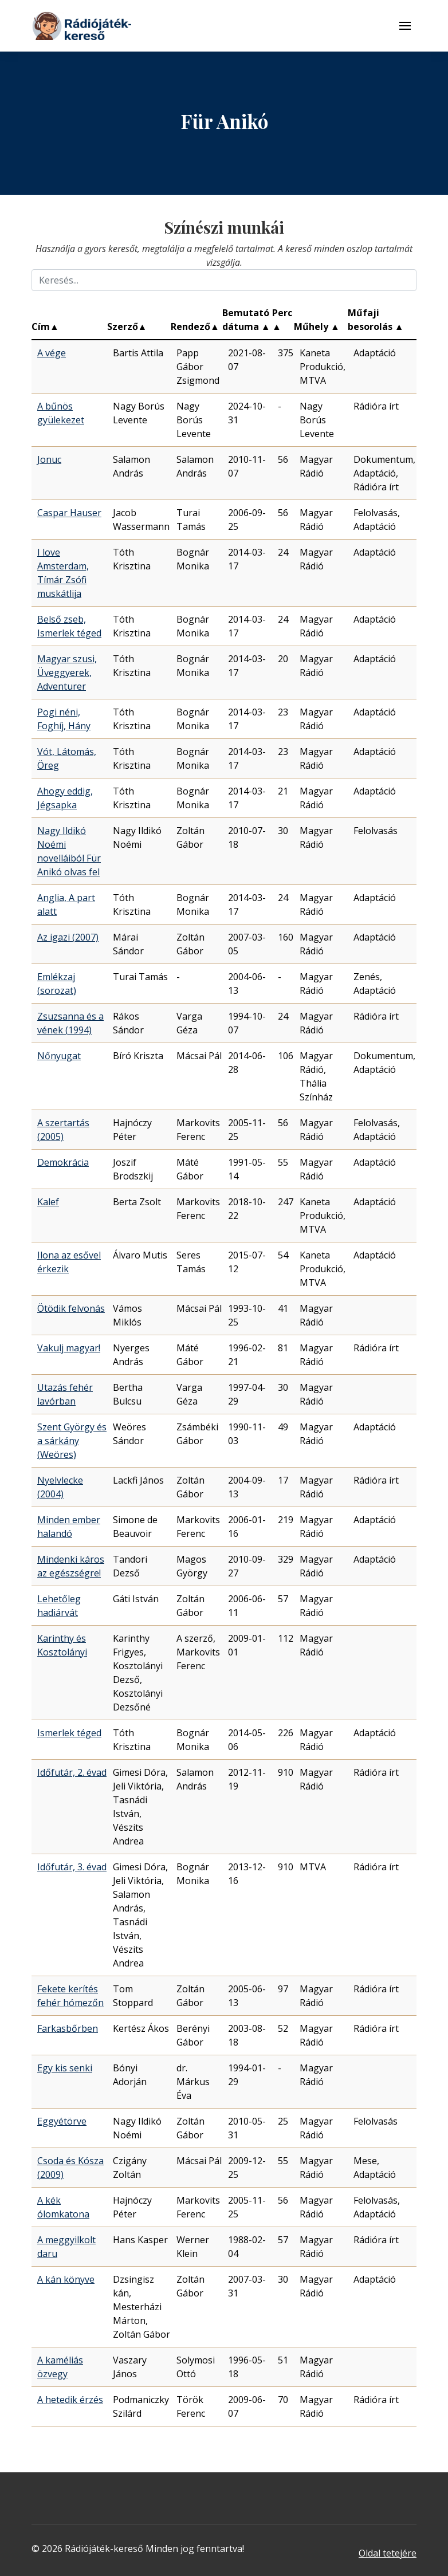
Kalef (48, 1201)
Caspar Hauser (69, 512)
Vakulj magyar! (68, 1348)
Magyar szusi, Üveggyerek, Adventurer (67, 672)
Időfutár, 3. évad (72, 1867)
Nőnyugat (59, 1055)
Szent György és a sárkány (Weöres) (72, 1441)
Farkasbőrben (67, 2028)
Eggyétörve (62, 2121)
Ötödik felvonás (71, 1308)
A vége (51, 353)
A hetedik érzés (70, 2399)
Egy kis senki (64, 2068)
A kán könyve (66, 2279)
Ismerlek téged (69, 1732)
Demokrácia (63, 1162)
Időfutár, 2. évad (72, 1772)
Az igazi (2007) (68, 937)
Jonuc (49, 459)
